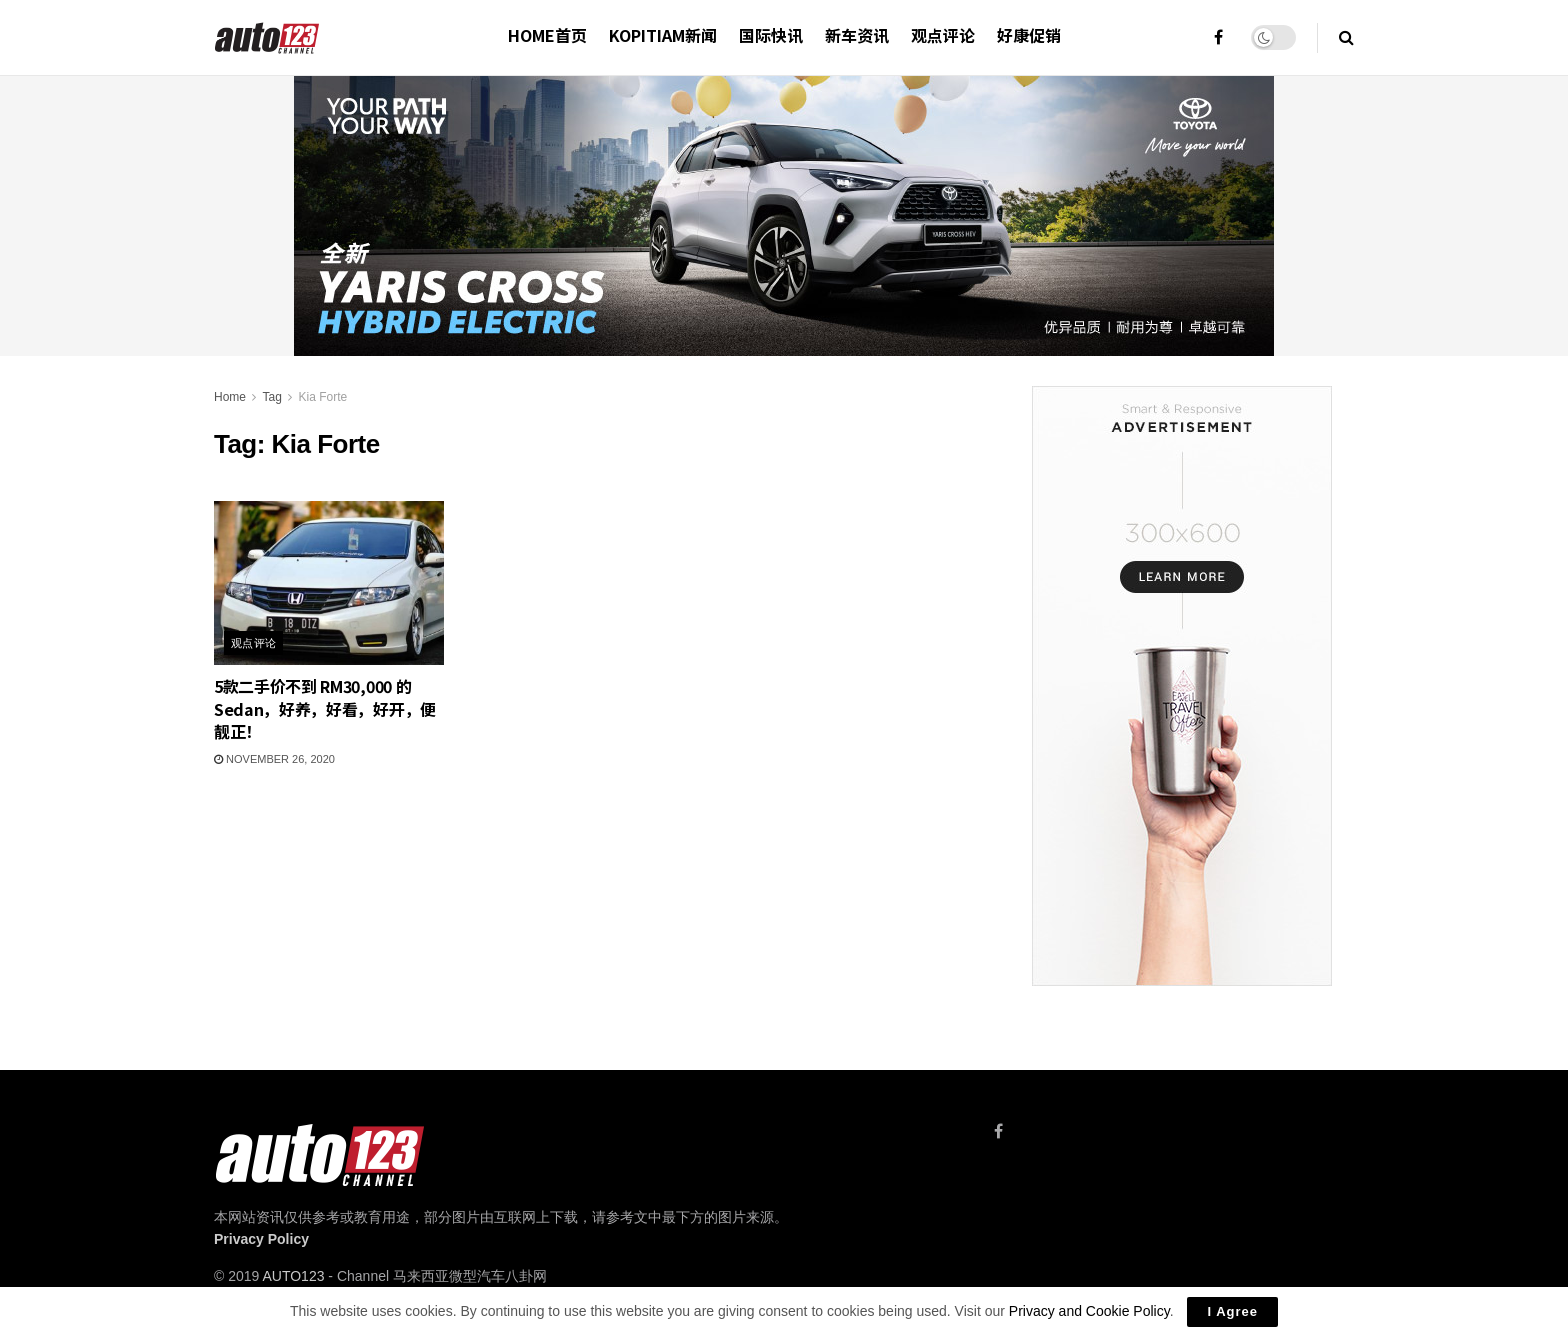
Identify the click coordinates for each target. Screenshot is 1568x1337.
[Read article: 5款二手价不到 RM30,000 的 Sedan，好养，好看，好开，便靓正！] (329, 583)
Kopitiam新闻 (663, 35)
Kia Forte (323, 397)
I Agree (1232, 1311)
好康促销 (1029, 35)
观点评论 (943, 35)
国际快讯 (771, 35)
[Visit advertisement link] (1181, 686)
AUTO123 (293, 1276)
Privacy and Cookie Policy (1089, 1311)
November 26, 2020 (274, 759)
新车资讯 (857, 35)
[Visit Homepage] (267, 37)
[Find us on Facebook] (998, 1131)
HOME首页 (547, 35)
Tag (271, 397)
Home (230, 397)
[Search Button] (1346, 37)
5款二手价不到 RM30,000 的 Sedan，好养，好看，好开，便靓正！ (325, 708)
